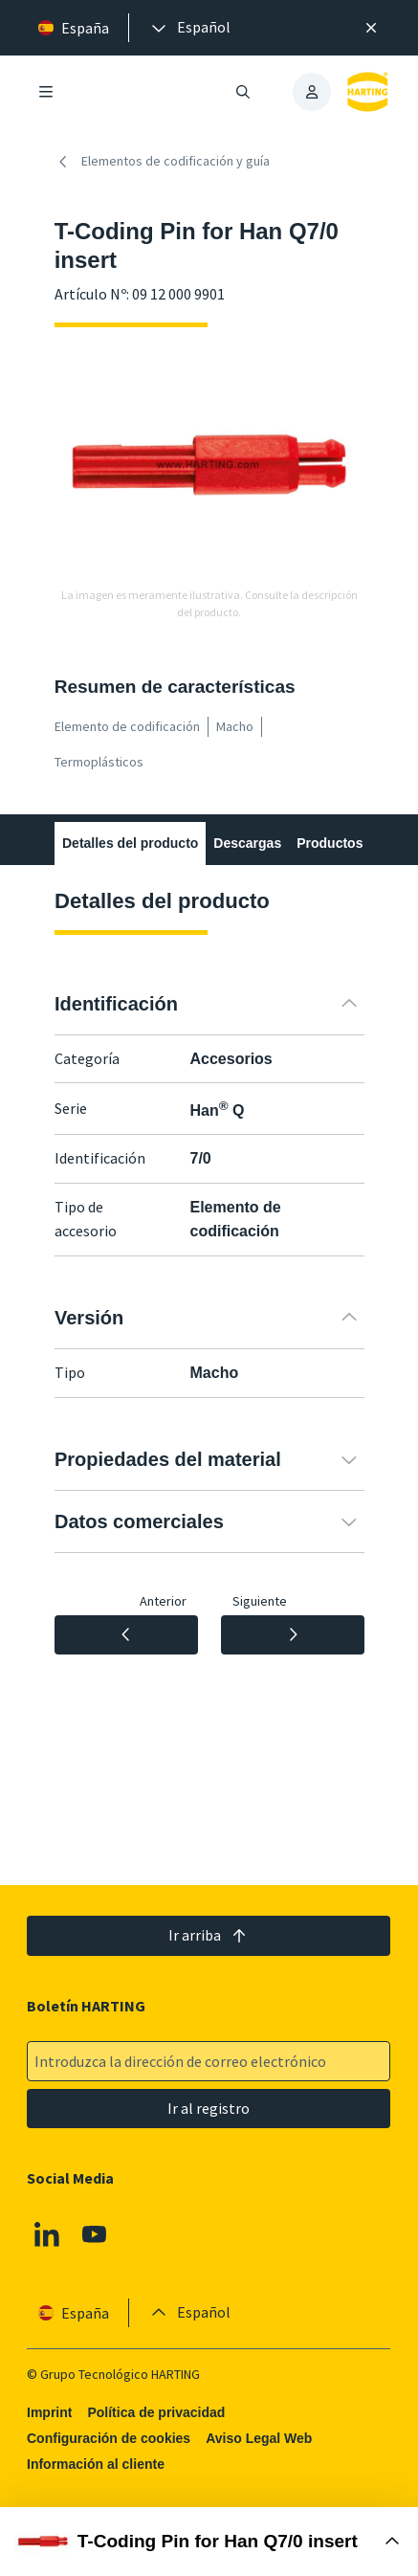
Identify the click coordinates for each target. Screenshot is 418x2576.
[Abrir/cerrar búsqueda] (243, 92)
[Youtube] (95, 2234)
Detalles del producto (130, 843)
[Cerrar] (371, 28)
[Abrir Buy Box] (209, 2541)
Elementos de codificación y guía (162, 161)
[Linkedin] (47, 2234)
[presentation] (189, 28)
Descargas (247, 843)
